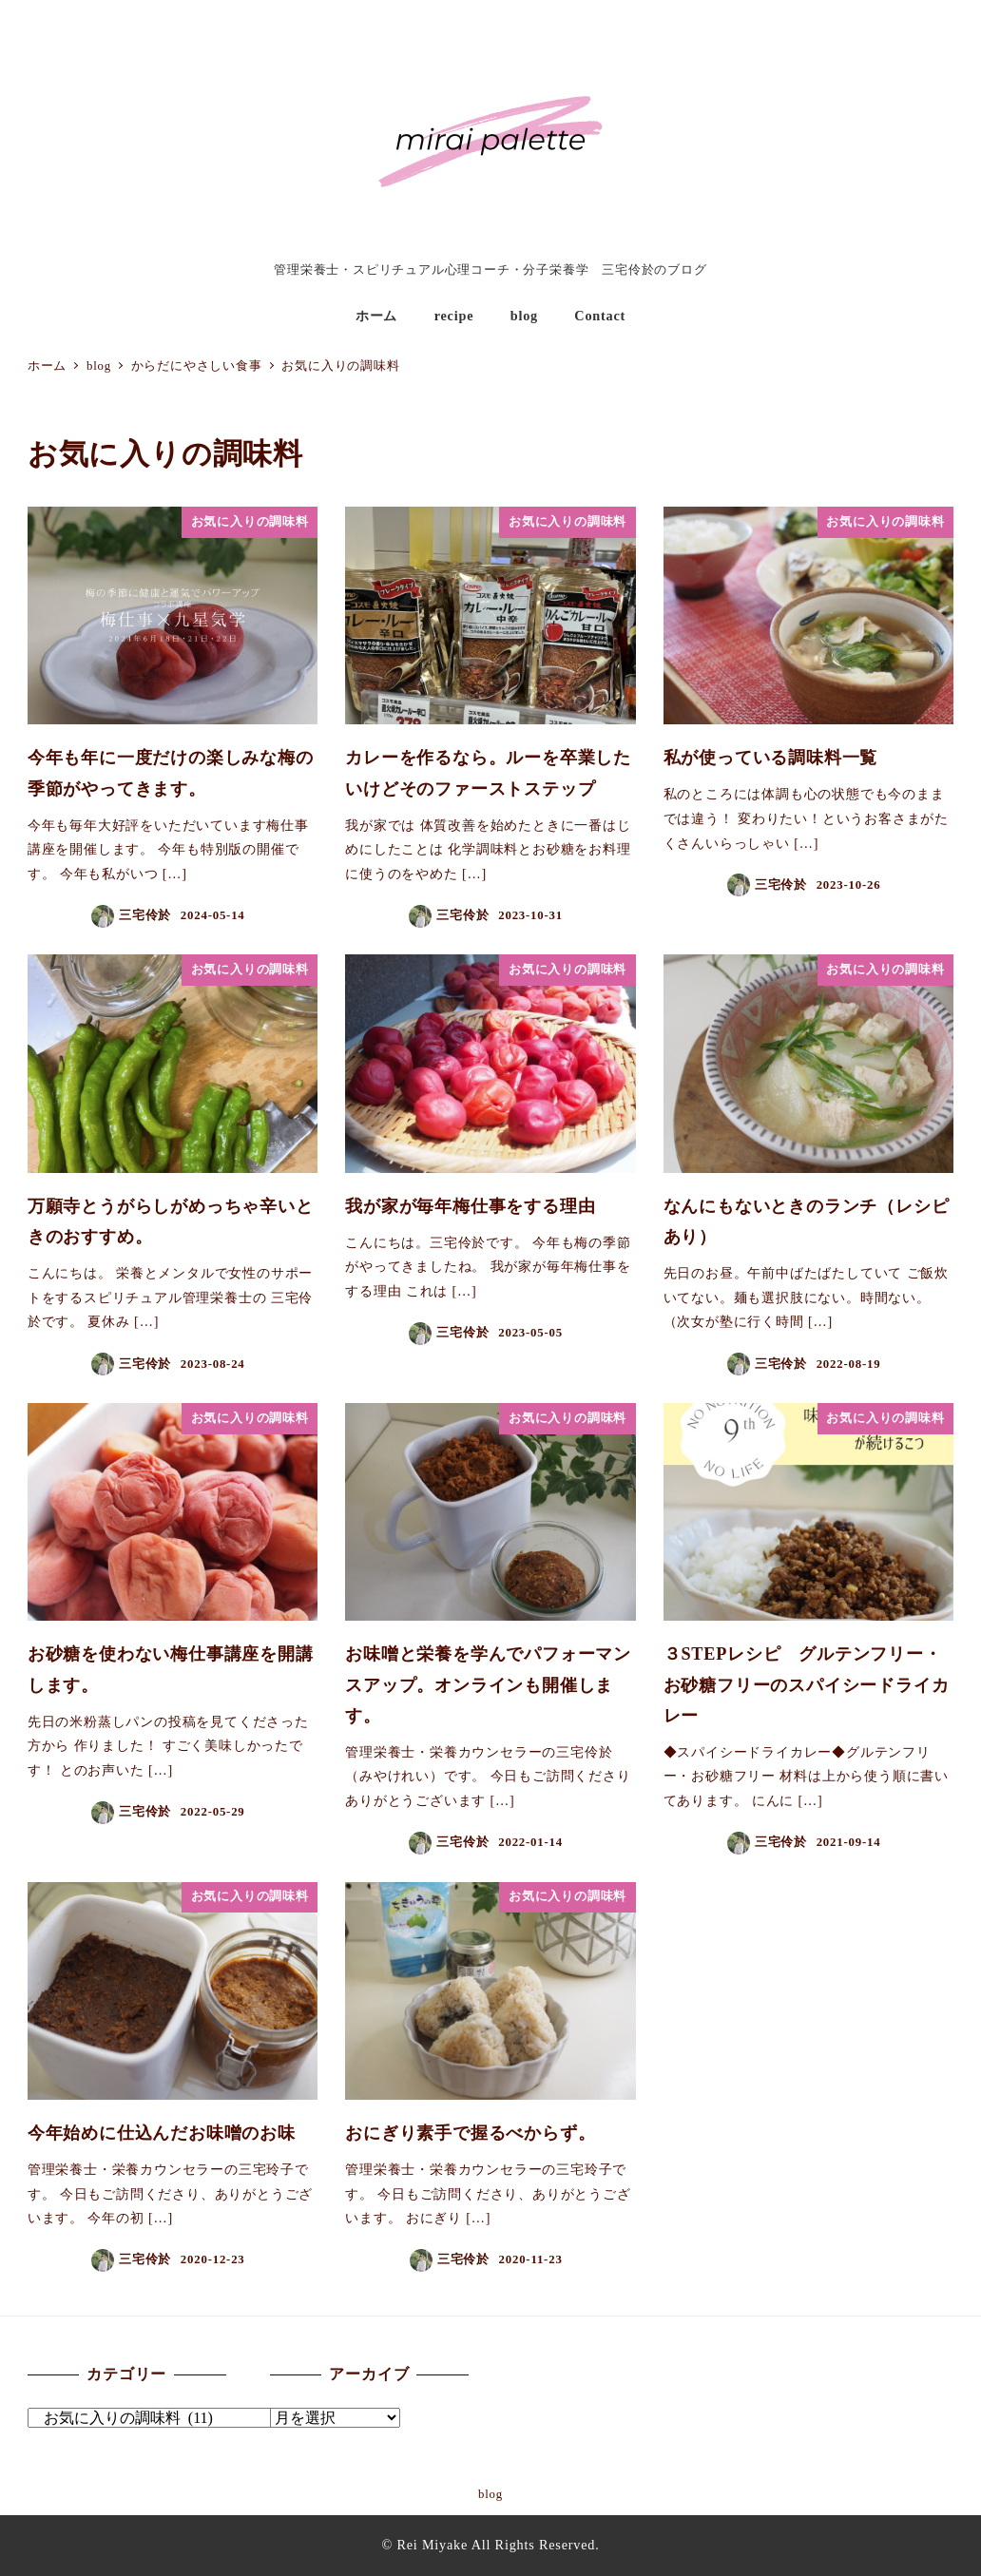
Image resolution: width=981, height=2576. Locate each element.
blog (490, 2494)
